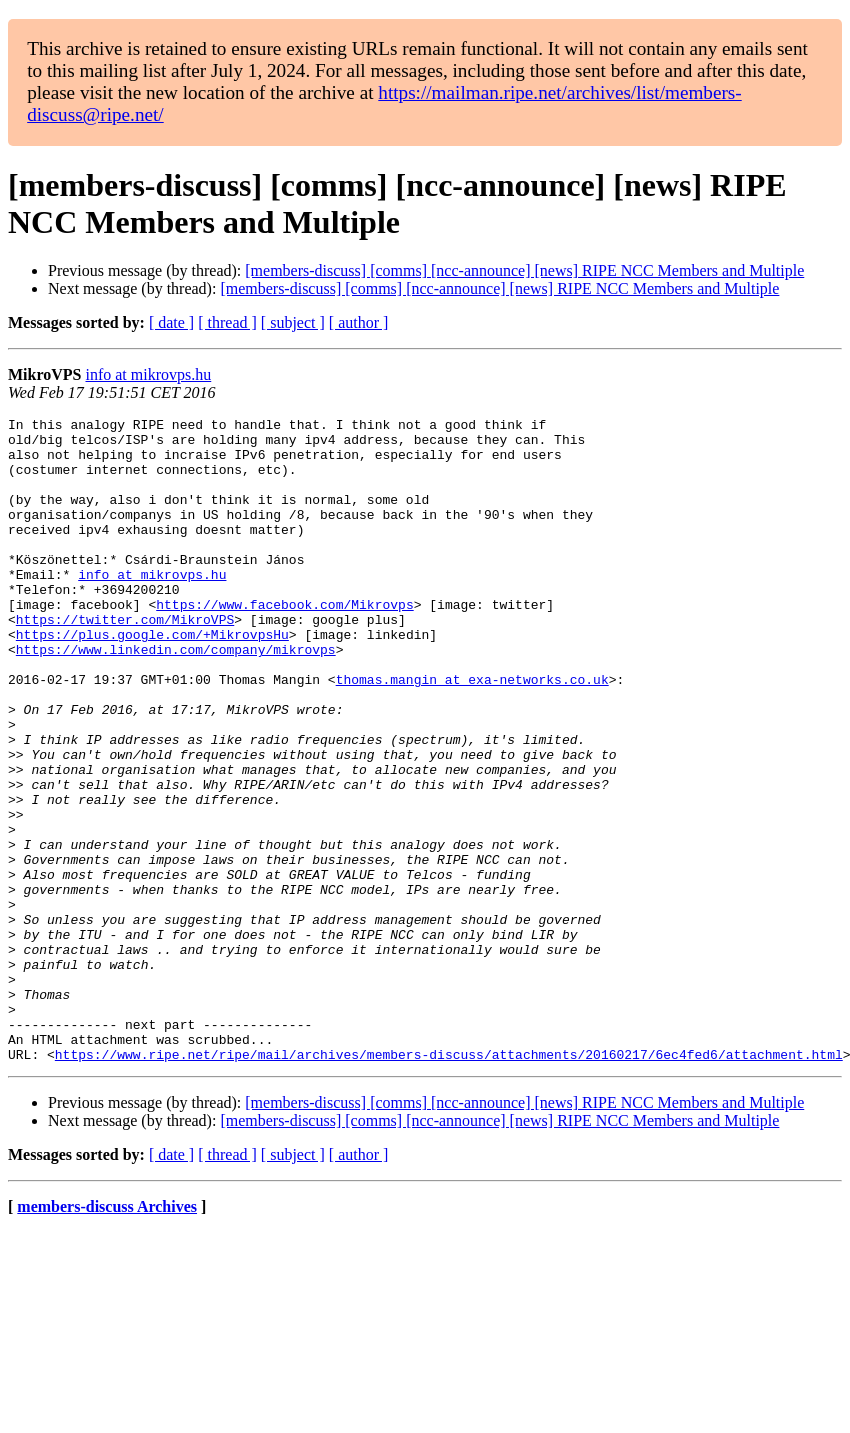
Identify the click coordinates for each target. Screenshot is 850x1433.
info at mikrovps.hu (148, 374)
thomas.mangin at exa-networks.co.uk (472, 733)
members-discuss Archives (107, 1335)
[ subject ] (293, 322)
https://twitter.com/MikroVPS (125, 661)
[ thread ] (227, 322)
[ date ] (171, 322)
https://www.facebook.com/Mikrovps (284, 643)
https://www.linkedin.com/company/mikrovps (176, 697)
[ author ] (359, 322)
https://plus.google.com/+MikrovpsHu (152, 679)
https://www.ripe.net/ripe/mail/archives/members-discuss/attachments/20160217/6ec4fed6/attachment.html (449, 1183)
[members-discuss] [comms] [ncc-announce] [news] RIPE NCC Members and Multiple (524, 270)
